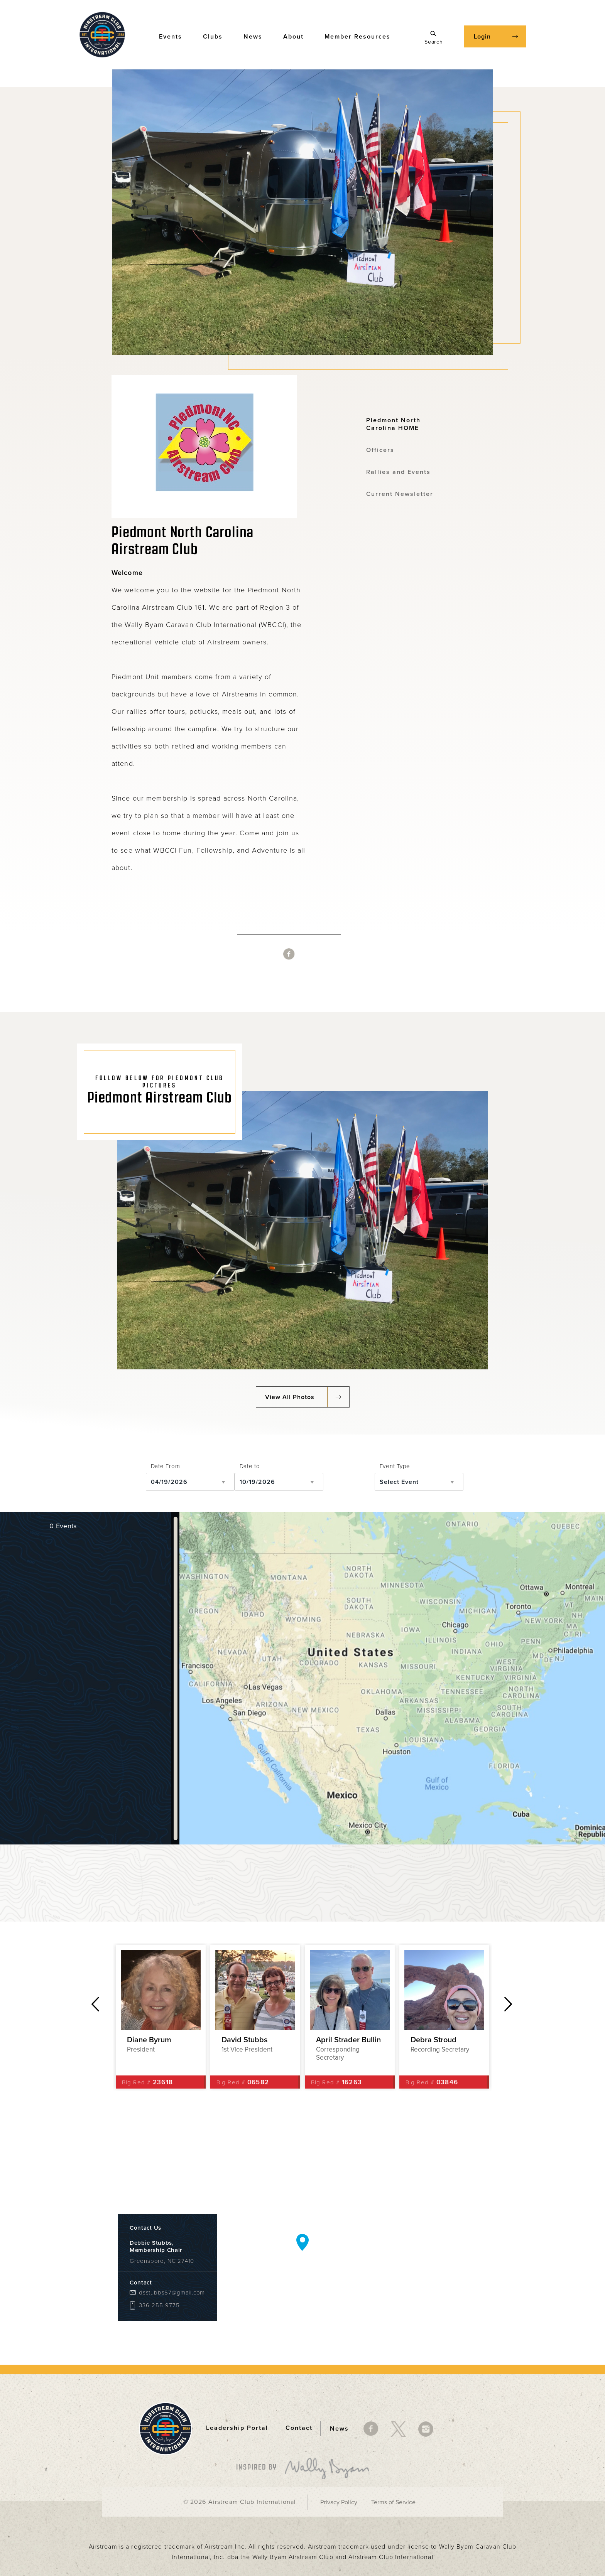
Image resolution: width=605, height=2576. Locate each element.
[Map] (392, 1678)
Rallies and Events (398, 472)
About (297, 36)
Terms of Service (393, 2502)
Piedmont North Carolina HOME (393, 424)
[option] (161, 2017)
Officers (380, 450)
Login (482, 36)
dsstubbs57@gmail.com (172, 2292)
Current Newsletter (399, 494)
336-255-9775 (159, 2305)
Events (174, 36)
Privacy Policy (338, 2502)
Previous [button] (95, 2004)
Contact (299, 2428)
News (256, 36)
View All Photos (289, 1397)
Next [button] (508, 2004)
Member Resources (361, 36)
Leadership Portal (237, 2428)
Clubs (216, 36)
